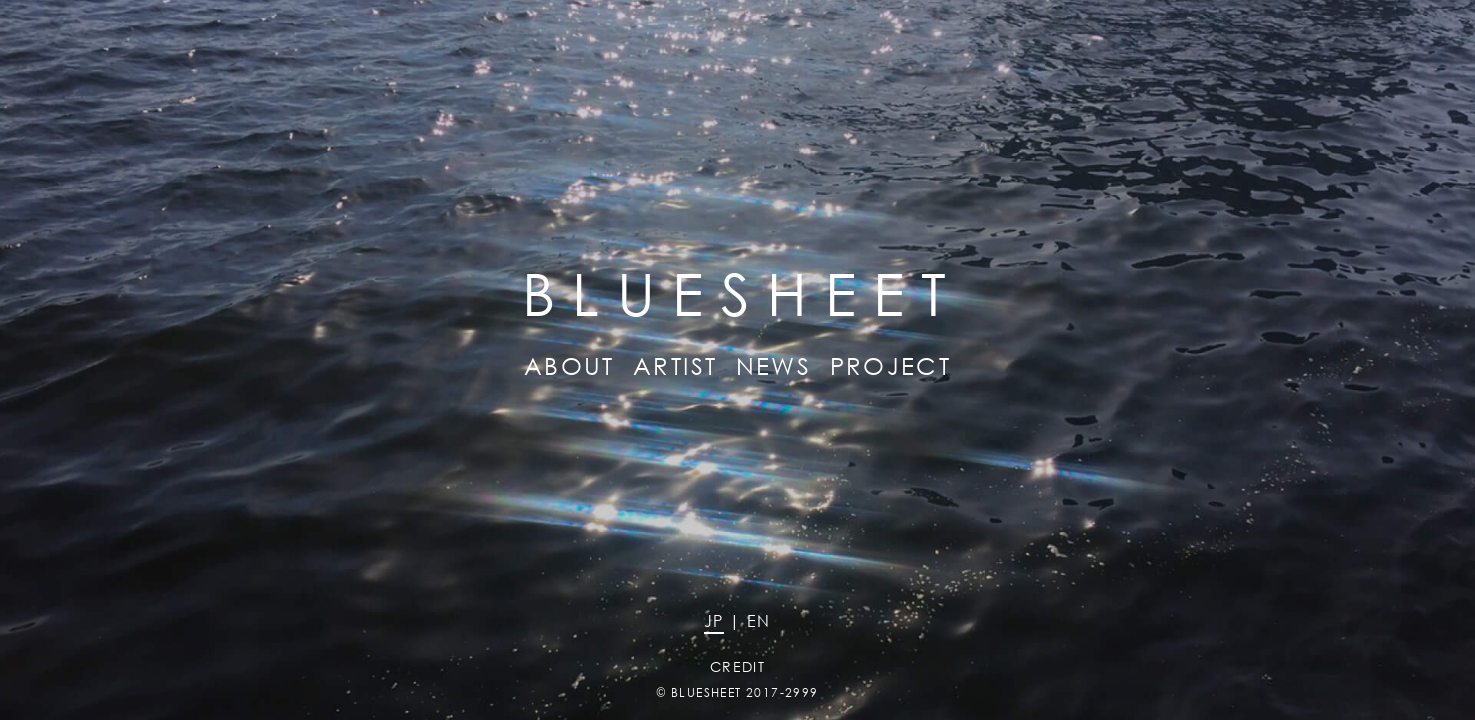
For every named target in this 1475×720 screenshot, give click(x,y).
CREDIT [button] (737, 666)
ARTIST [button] (675, 365)
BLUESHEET (706, 692)
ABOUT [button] (569, 365)
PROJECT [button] (891, 365)
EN (759, 620)
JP (714, 620)
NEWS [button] (774, 365)
